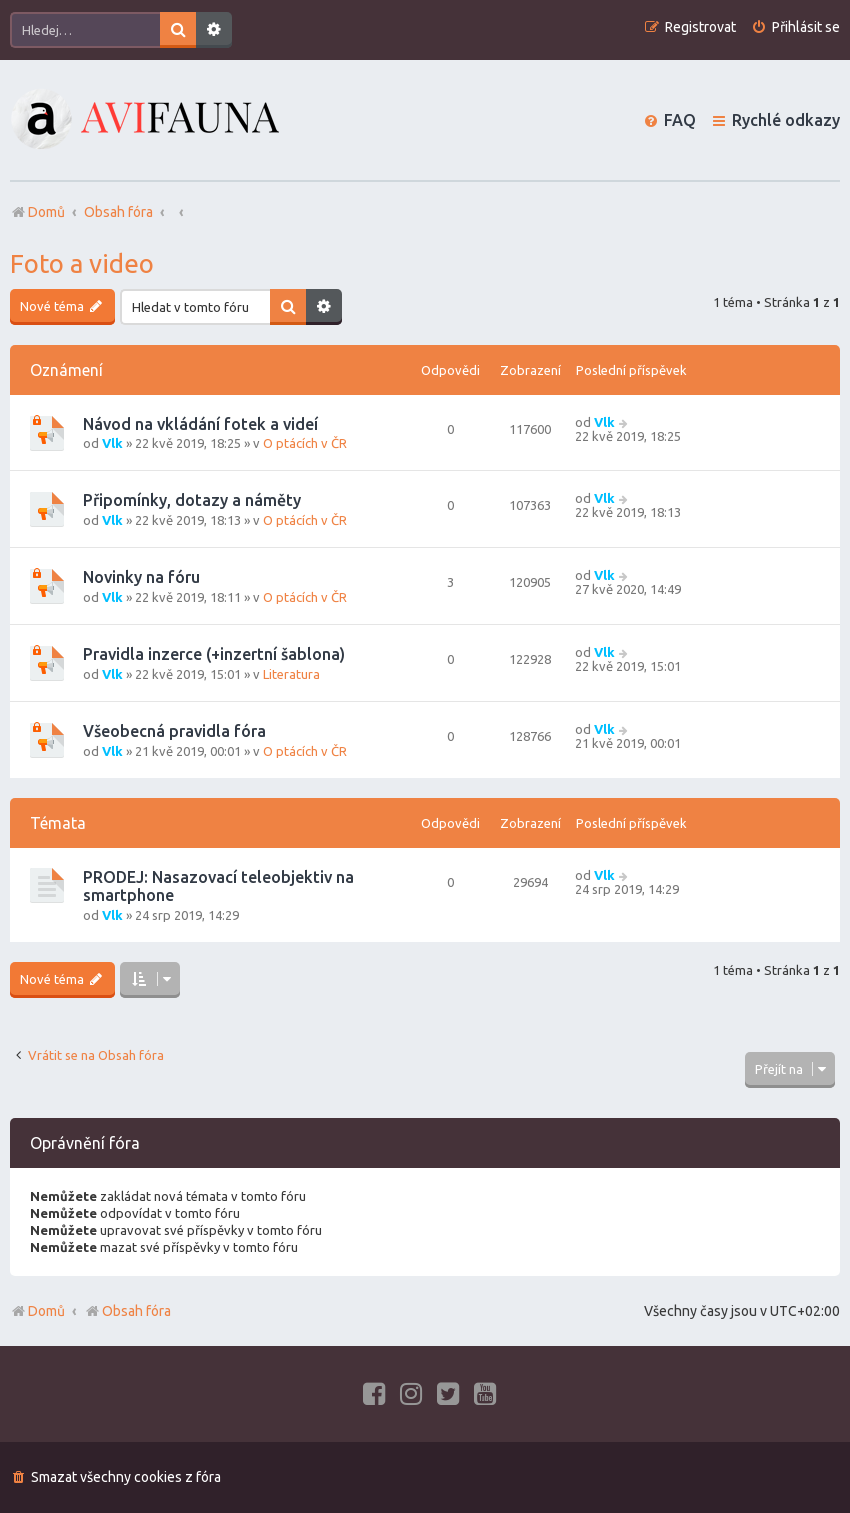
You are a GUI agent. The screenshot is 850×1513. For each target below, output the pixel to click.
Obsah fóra (127, 1311)
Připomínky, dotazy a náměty (192, 500)
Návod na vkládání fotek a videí (200, 424)
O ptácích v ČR (305, 443)
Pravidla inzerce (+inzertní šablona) (214, 654)
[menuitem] (795, 27)
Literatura (291, 674)
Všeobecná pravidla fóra (174, 731)
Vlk (112, 443)
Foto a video (82, 263)
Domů (46, 1311)
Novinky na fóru (141, 577)
